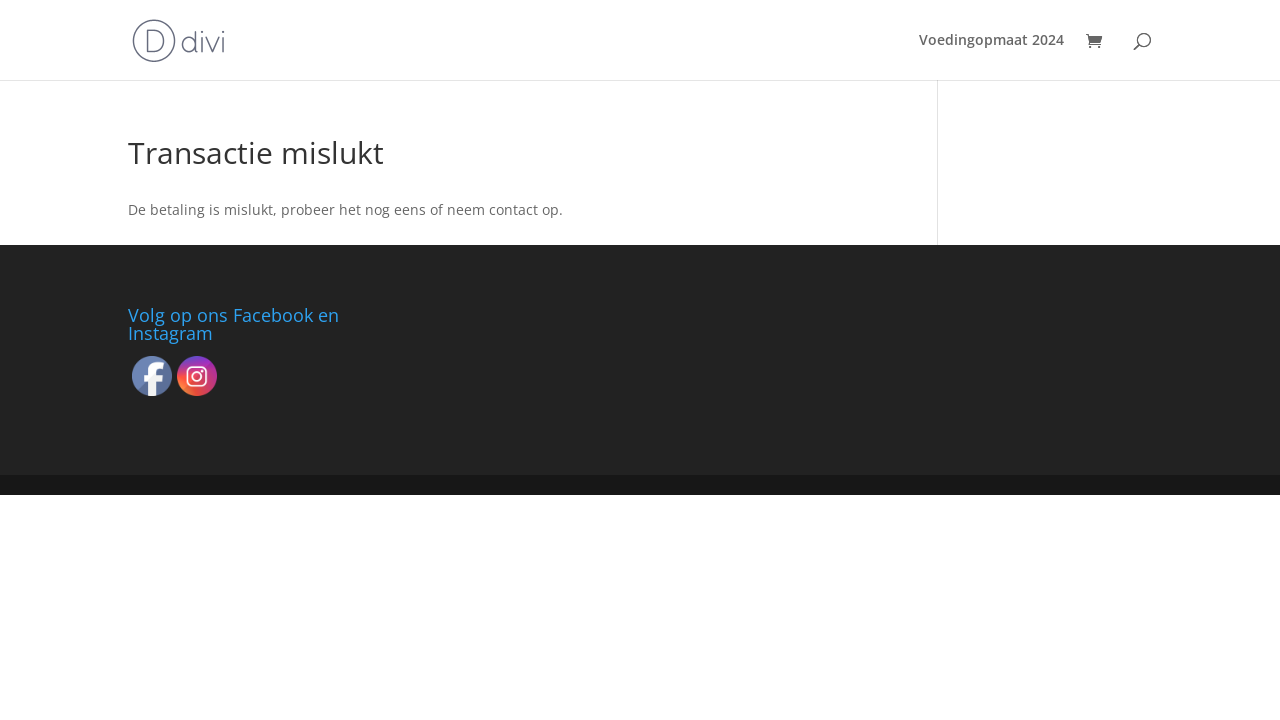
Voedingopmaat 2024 (991, 41)
